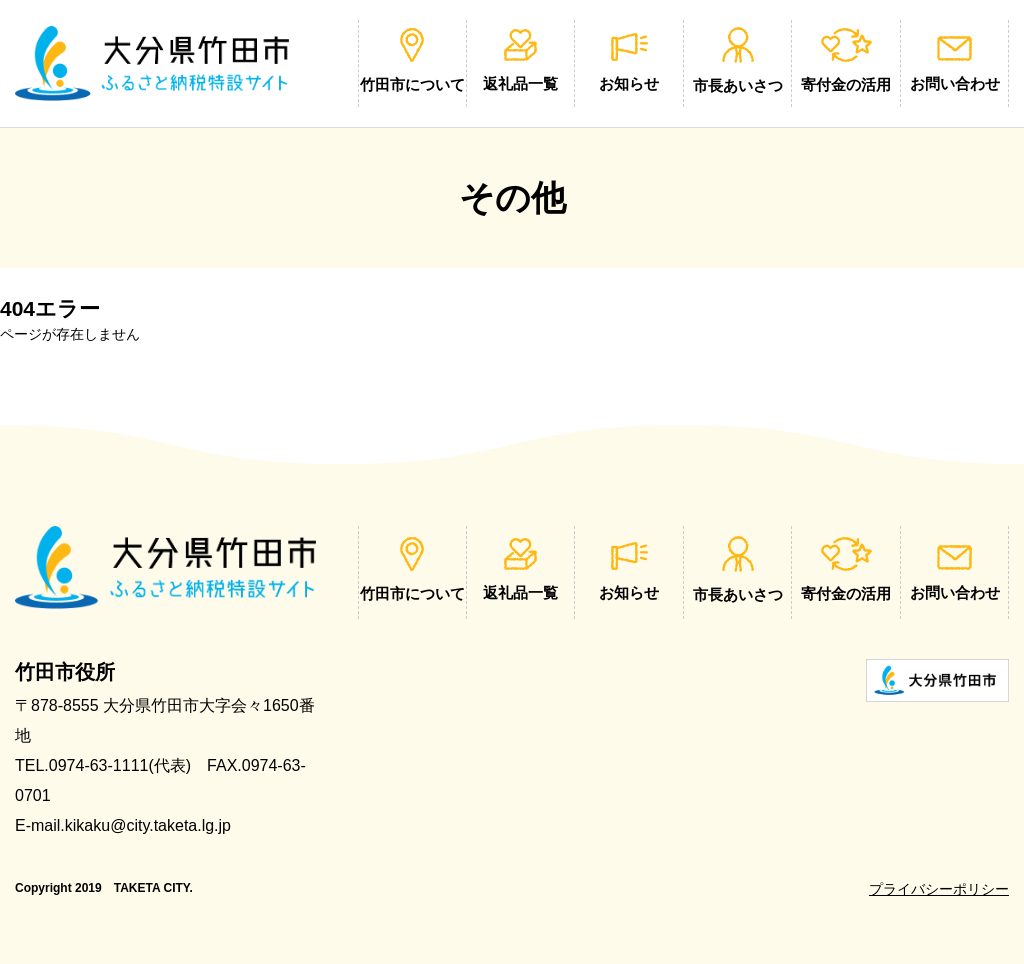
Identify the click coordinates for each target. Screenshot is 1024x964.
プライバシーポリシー (939, 889)
